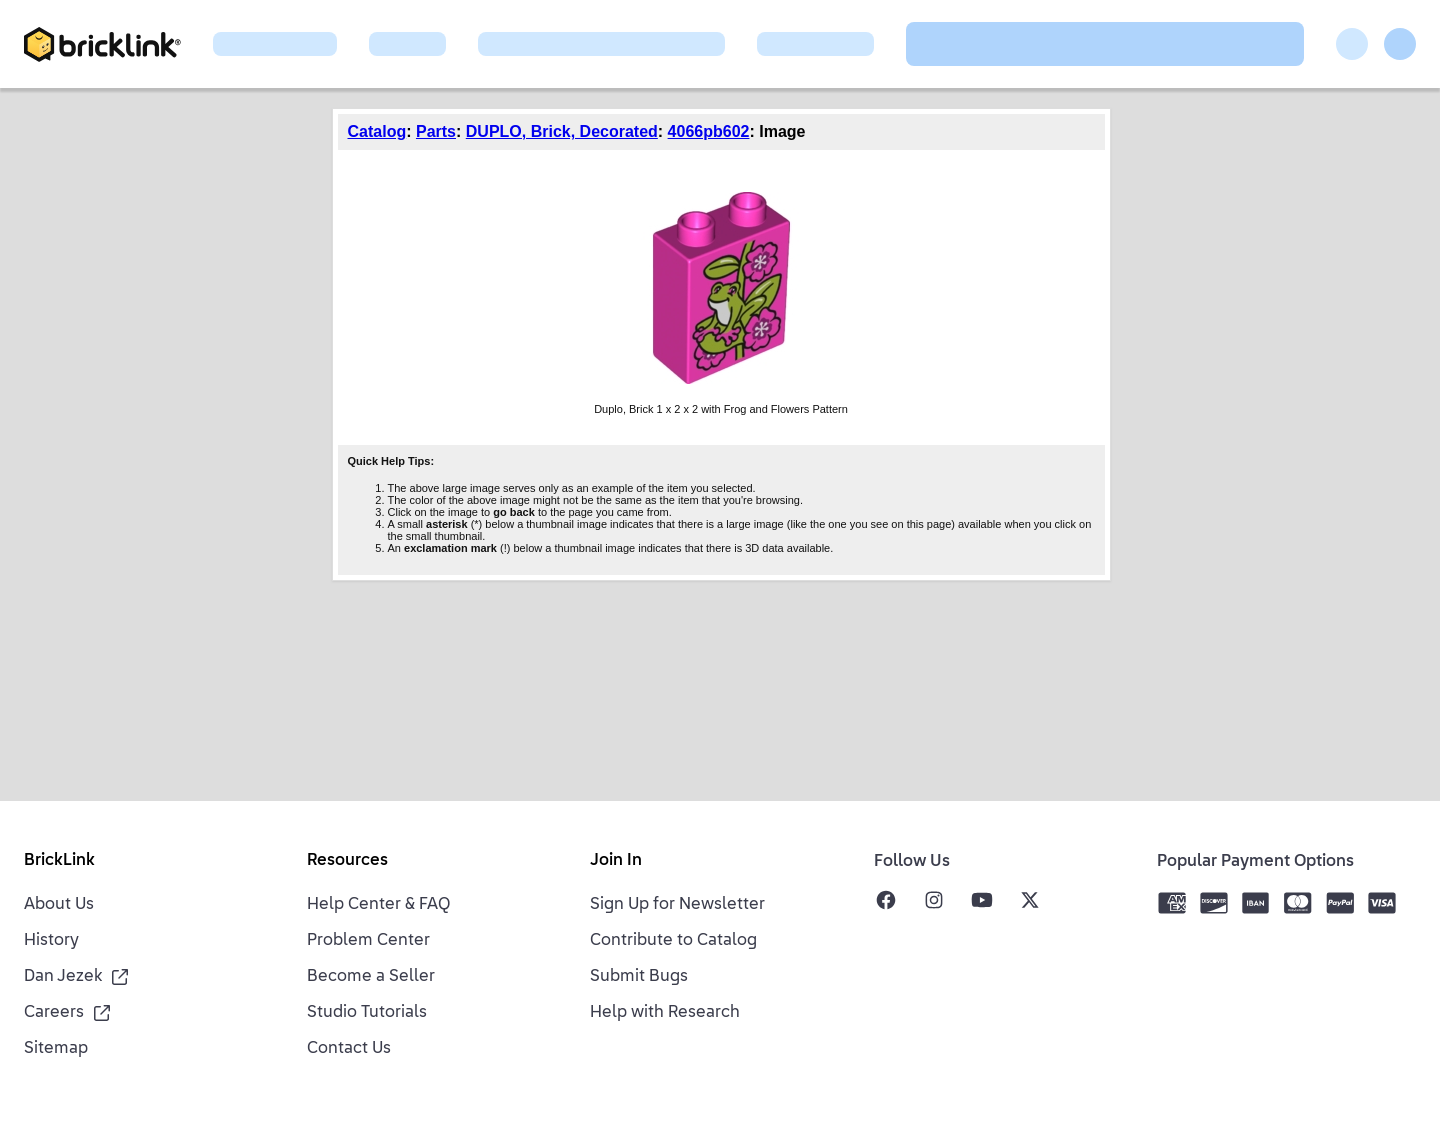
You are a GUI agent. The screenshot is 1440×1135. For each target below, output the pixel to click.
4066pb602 (709, 131)
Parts (436, 131)
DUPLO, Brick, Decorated (562, 131)
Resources (347, 861)
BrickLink (59, 861)
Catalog (377, 131)
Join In (616, 861)
